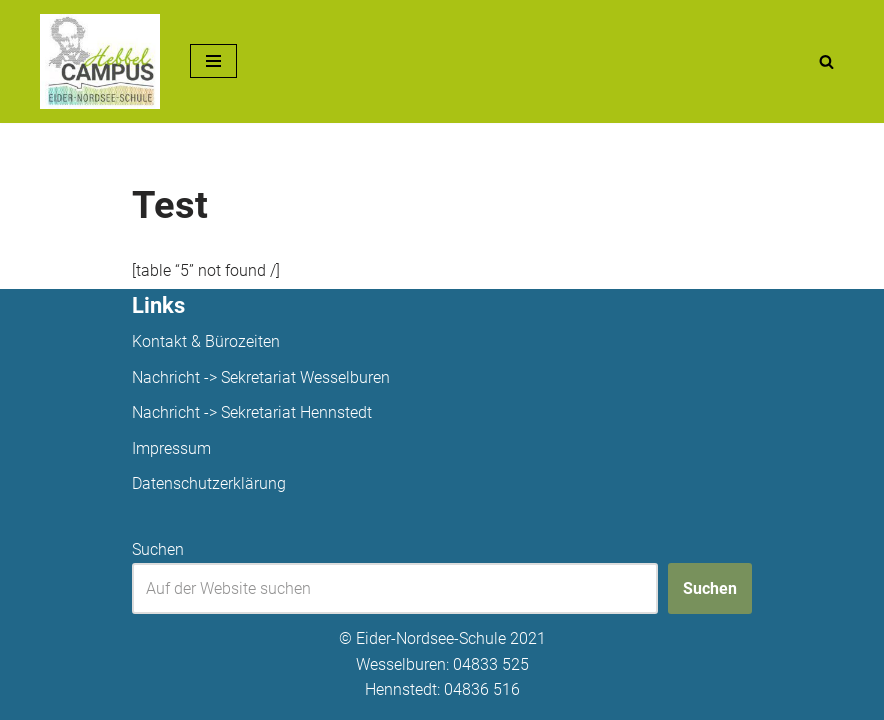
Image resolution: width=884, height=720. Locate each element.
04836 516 (482, 689)
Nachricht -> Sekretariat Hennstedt (252, 412)
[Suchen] (826, 61)
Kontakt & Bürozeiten (206, 341)
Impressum (171, 448)
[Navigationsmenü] (213, 61)
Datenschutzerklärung (209, 483)
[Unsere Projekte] (100, 61)
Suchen (158, 549)
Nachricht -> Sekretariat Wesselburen (261, 377)
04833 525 (491, 664)
